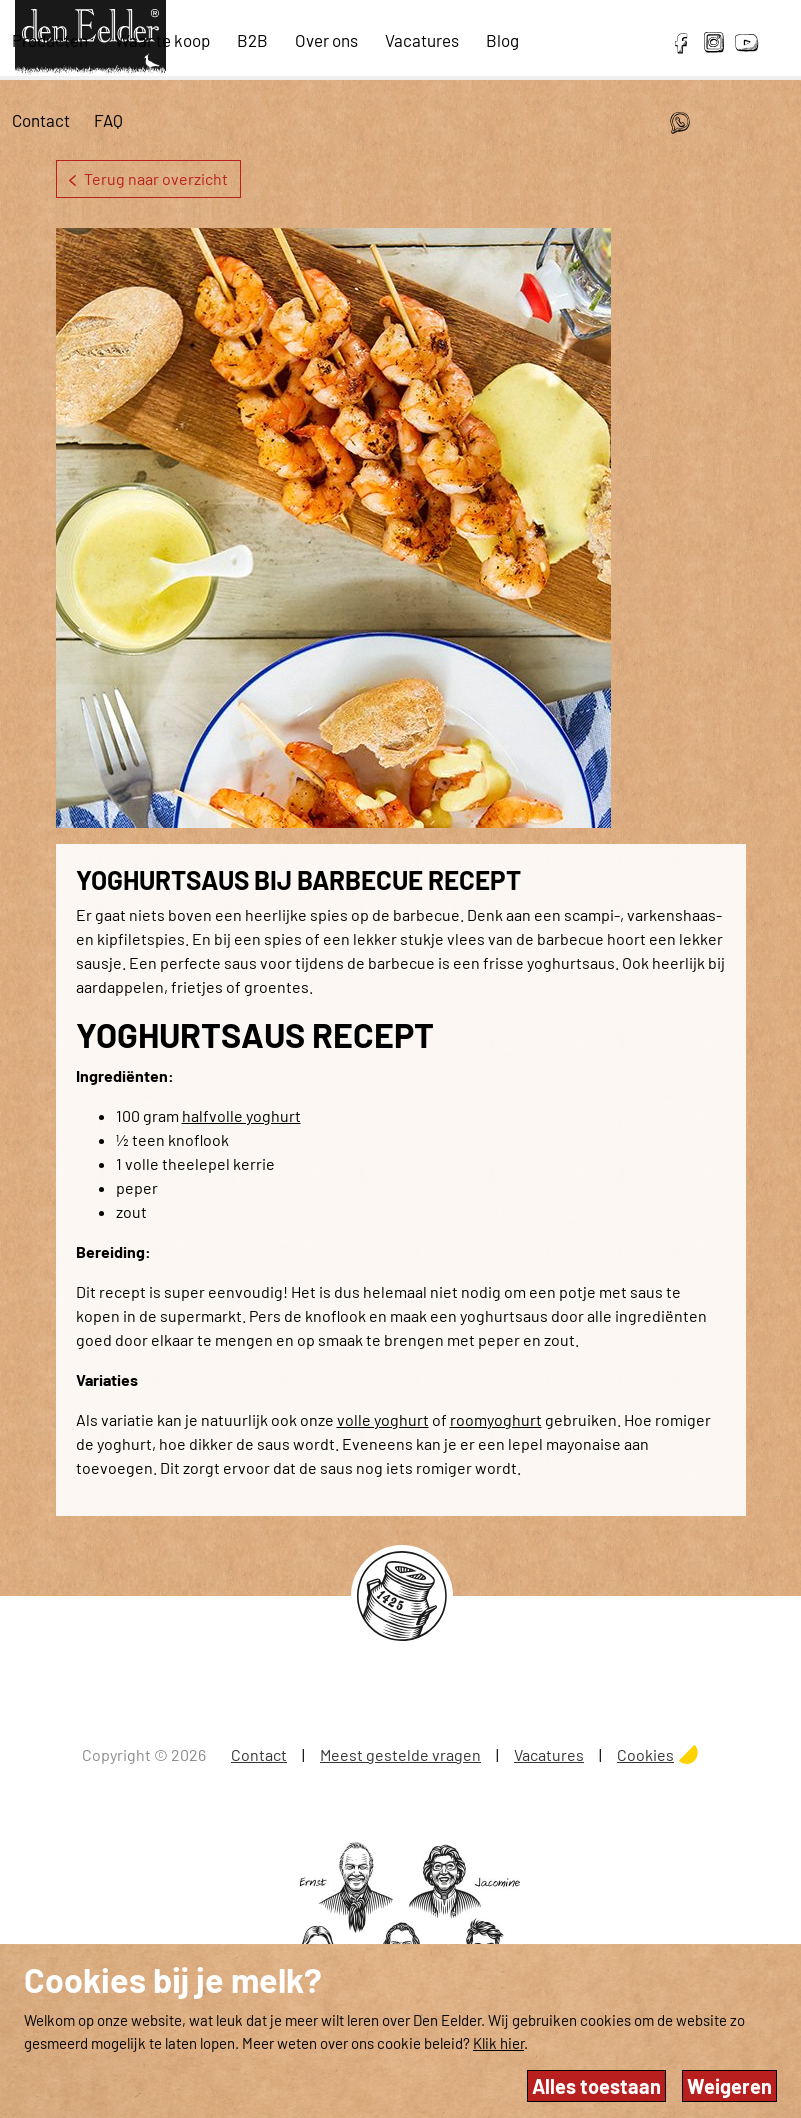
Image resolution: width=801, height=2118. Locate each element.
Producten (50, 40)
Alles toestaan (596, 2086)
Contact (41, 120)
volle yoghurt (383, 1419)
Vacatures (422, 40)
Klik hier (498, 2043)
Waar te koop (162, 40)
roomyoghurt (496, 1419)
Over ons (326, 40)
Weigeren (729, 2086)
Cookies (645, 1754)
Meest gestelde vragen (400, 1754)
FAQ (108, 120)
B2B (252, 40)
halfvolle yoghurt (241, 1115)
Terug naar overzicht (148, 178)
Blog (502, 40)
